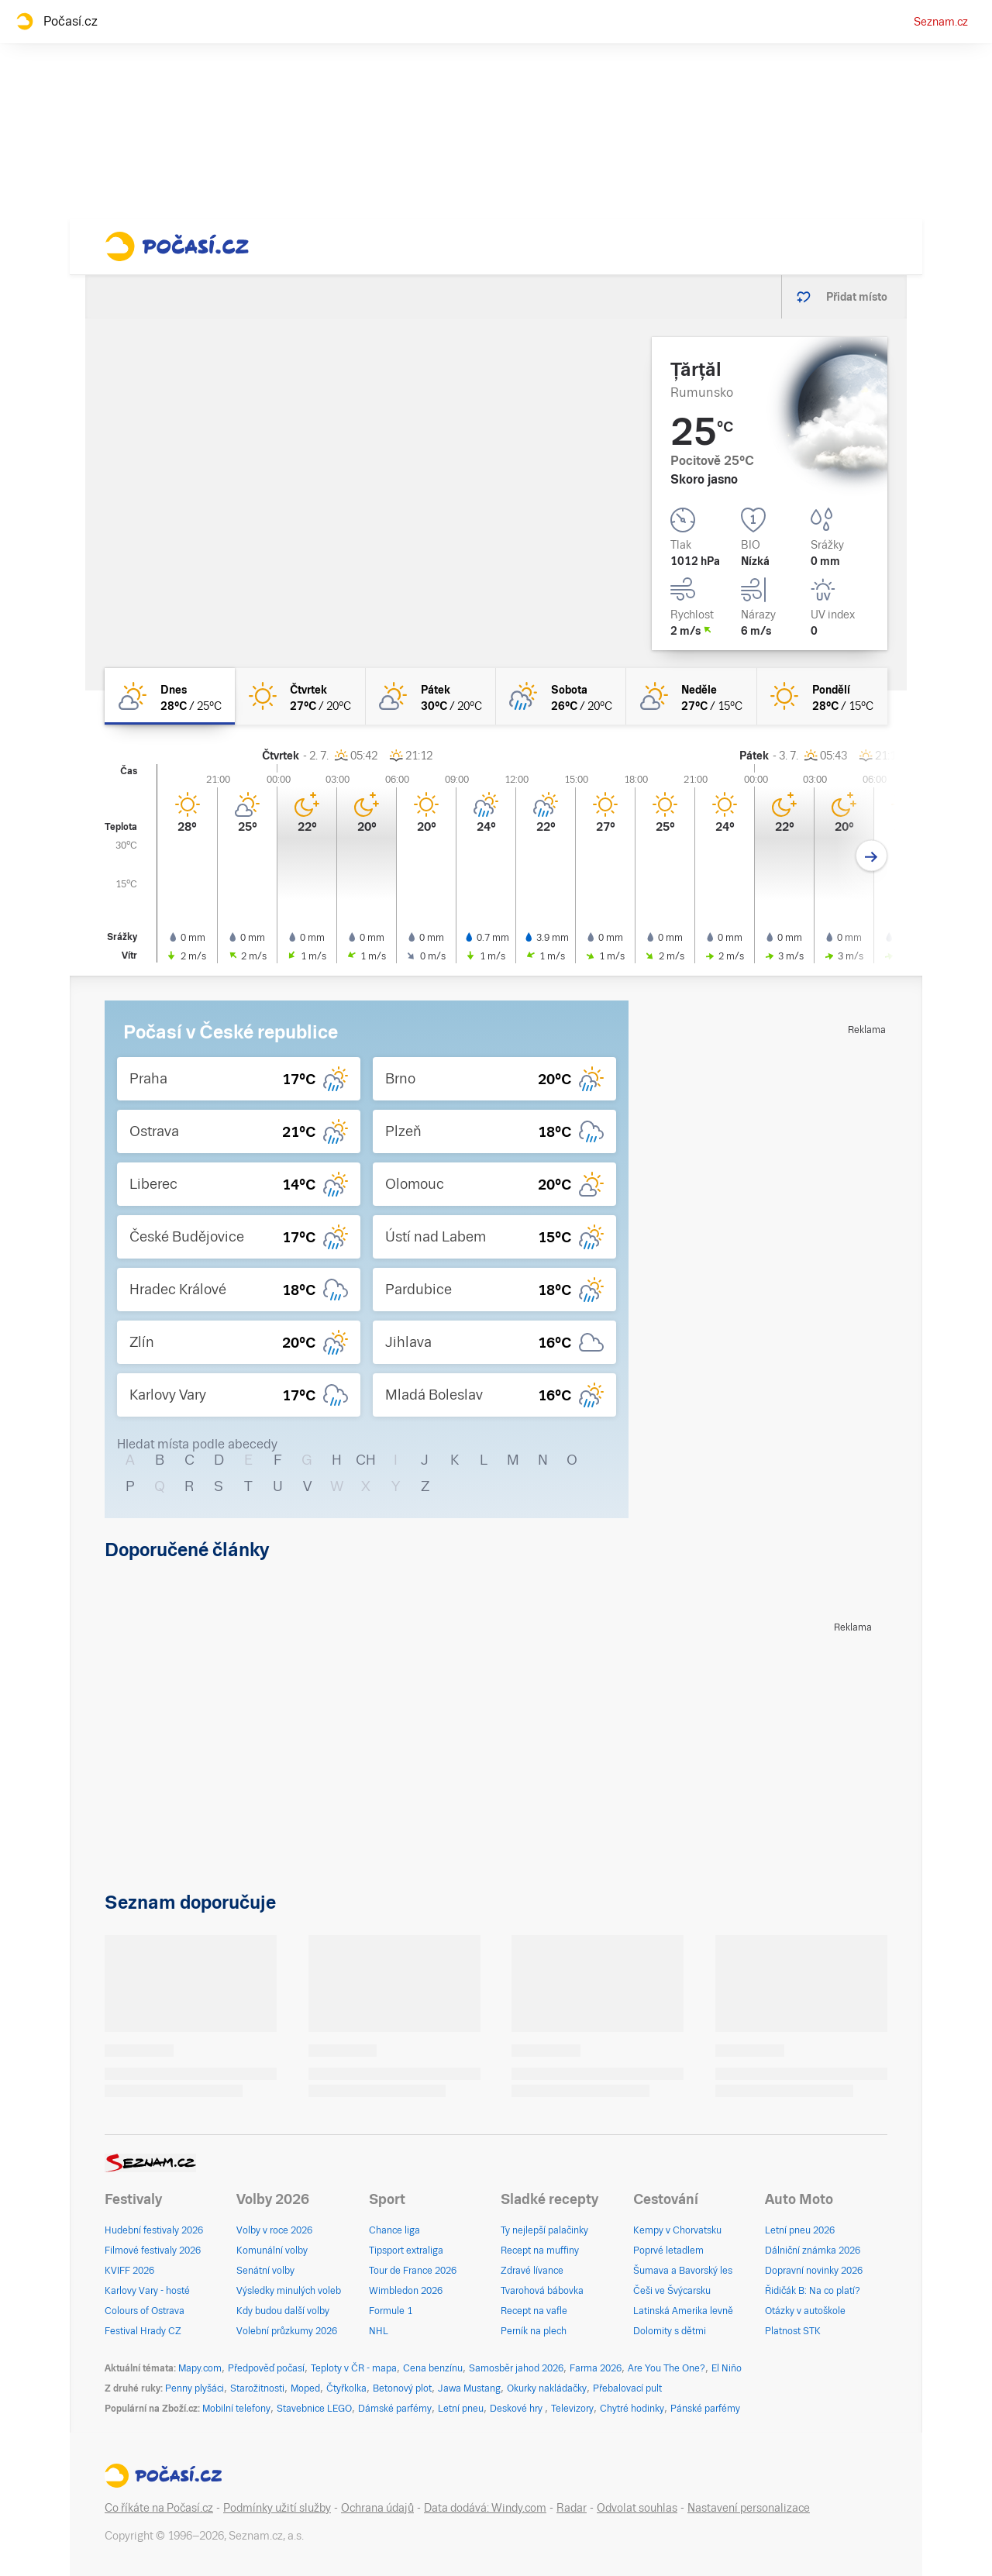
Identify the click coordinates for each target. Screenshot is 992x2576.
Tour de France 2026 (412, 2270)
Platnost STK (793, 2331)
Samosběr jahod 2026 (516, 2368)
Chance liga (394, 2230)
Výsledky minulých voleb (288, 2290)
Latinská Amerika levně (683, 2311)
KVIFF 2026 (129, 2270)
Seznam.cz (941, 21)
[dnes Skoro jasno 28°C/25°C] (170, 696)
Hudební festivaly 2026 (154, 2230)
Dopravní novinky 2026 (814, 2270)
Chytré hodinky (632, 2408)
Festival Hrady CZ (143, 2331)
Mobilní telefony (236, 2408)
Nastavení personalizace (748, 2508)
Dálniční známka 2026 (812, 2250)
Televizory (572, 2408)
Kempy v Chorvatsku (677, 2230)
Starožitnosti (257, 2388)
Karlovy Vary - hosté (147, 2290)
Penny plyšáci (194, 2388)
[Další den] (871, 856)
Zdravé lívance (532, 2270)
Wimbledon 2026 (406, 2290)
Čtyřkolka (346, 2388)
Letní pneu (461, 2408)
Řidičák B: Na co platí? (812, 2290)
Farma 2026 (596, 2368)
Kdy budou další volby (282, 2311)
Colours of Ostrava (144, 2311)
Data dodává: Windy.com (485, 2508)
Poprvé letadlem (668, 2250)
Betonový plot (402, 2388)
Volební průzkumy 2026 (286, 2331)
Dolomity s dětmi (669, 2331)
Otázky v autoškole (805, 2311)
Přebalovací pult (627, 2388)
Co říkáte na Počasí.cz (159, 2508)
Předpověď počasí (266, 2368)
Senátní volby (265, 2270)
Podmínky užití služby (277, 2508)
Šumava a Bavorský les (682, 2270)
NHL (378, 2331)
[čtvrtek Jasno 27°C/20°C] (300, 696)
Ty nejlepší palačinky (544, 2230)
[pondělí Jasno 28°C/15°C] (822, 696)
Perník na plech (534, 2331)
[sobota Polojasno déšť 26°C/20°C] (561, 696)
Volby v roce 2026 (274, 2230)
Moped (305, 2388)
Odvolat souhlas (637, 2508)
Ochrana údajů (377, 2508)
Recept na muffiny (540, 2250)
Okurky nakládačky (547, 2388)
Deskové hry (517, 2408)
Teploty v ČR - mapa (354, 2368)
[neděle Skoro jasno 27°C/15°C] (691, 696)
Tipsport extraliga (406, 2250)
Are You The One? (666, 2368)
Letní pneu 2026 (800, 2230)
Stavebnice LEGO (314, 2408)
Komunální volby (272, 2250)
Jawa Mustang (469, 2388)
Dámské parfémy (395, 2408)
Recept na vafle (534, 2311)
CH (366, 1460)
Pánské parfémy (705, 2408)
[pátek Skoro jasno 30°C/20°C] (431, 696)
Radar (571, 2508)
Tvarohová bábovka (542, 2290)
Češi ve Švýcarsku (672, 2290)
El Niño (726, 2368)
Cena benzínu (433, 2368)
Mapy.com (200, 2368)
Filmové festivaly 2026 (153, 2250)
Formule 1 (390, 2311)
